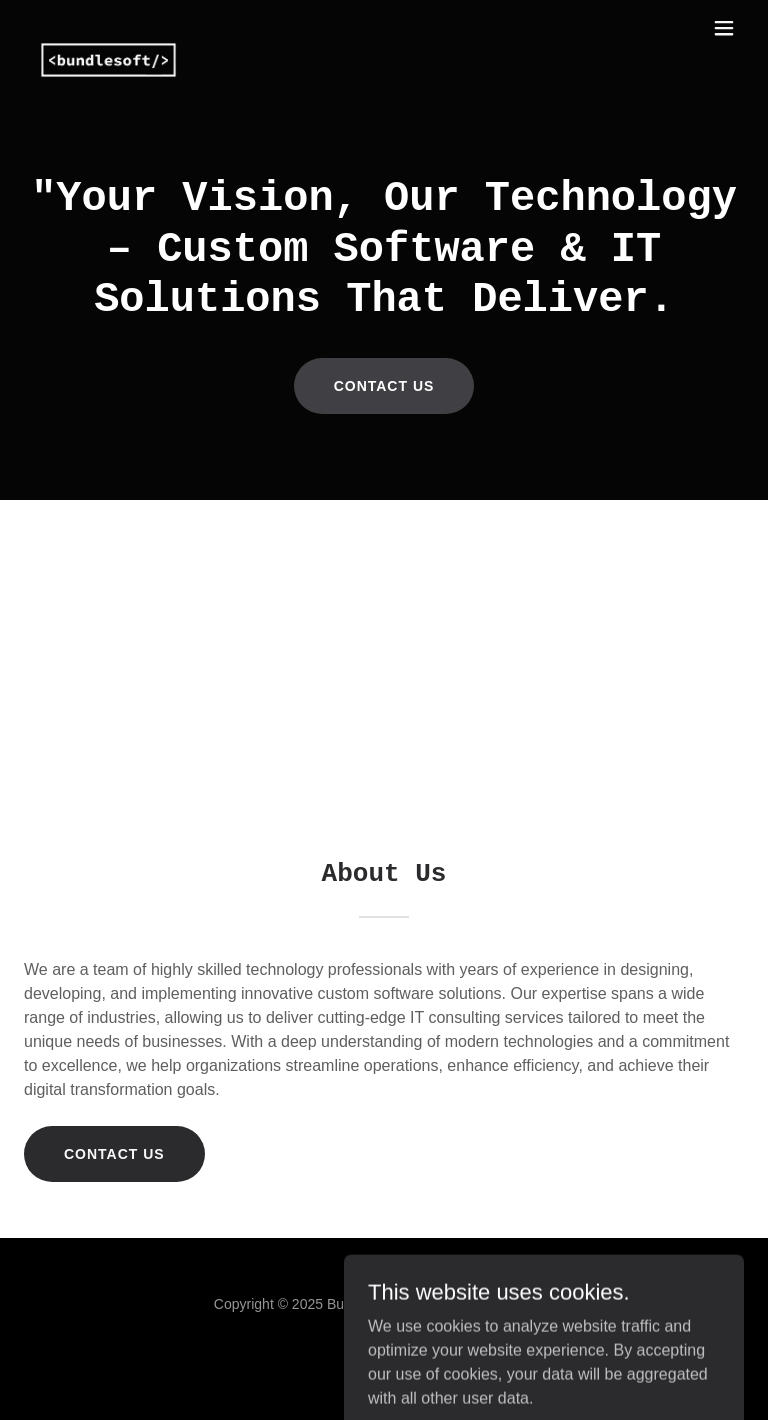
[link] (108, 28)
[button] (724, 28)
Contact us (384, 386)
